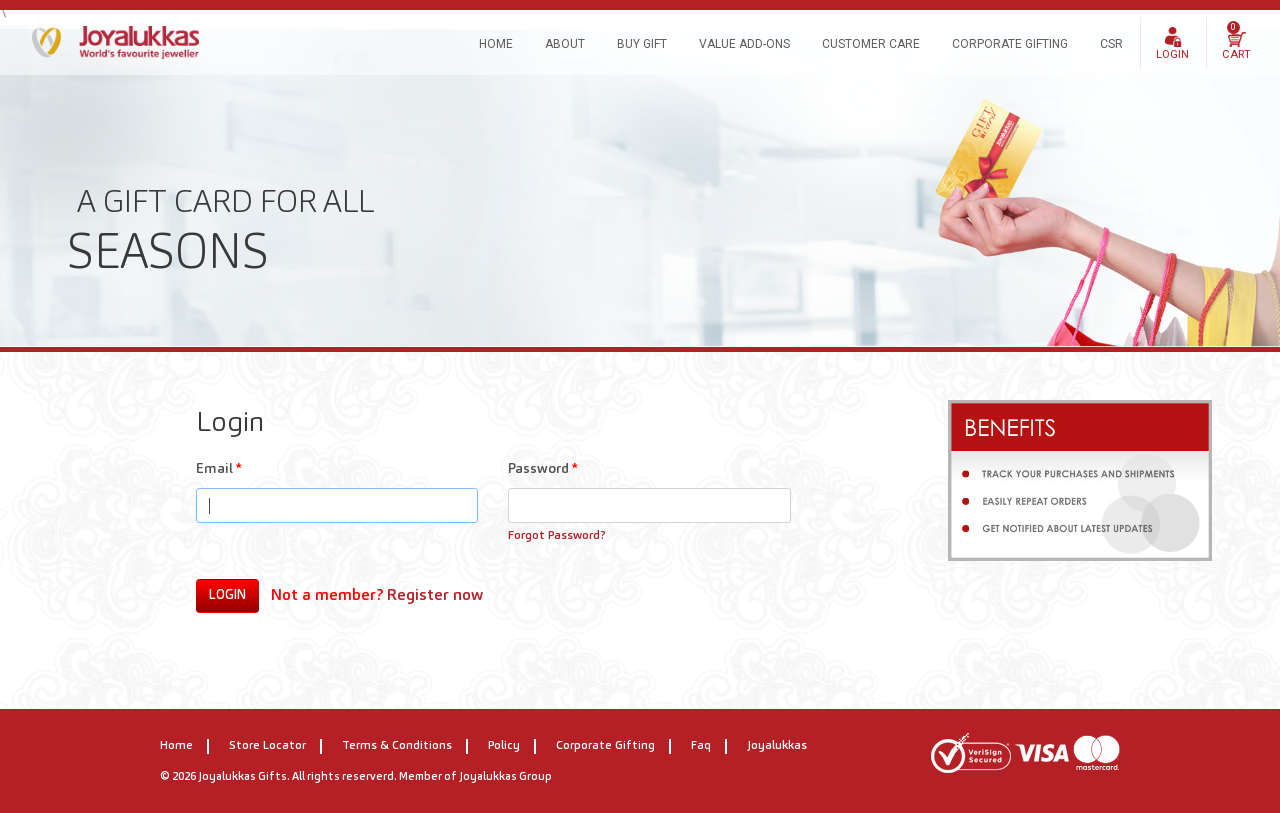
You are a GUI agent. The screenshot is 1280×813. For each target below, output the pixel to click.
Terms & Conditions (397, 746)
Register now (435, 596)
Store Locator (267, 746)
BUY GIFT (642, 44)
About (565, 44)
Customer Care (871, 44)
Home (496, 44)
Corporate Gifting (1010, 44)
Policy (504, 746)
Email (219, 469)
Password (543, 469)
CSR (1111, 44)
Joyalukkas (777, 746)
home (176, 746)
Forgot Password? (557, 536)
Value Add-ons (744, 44)
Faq (701, 746)
